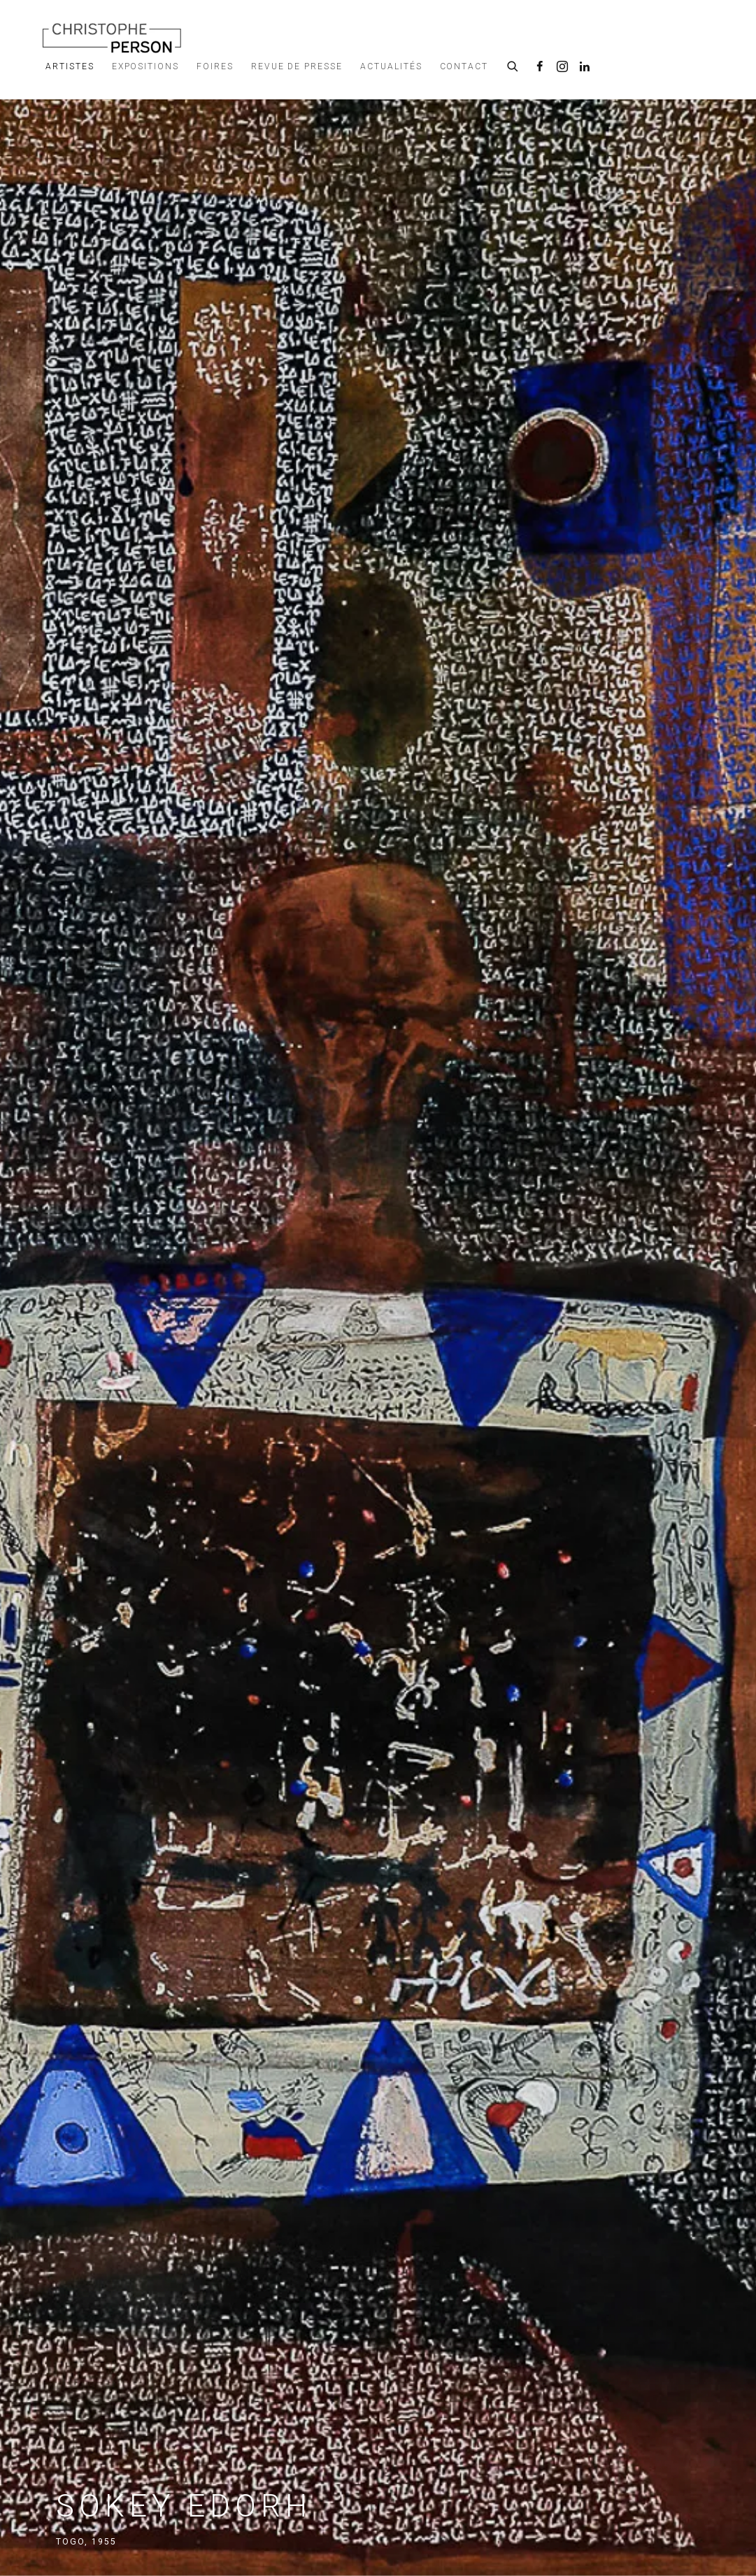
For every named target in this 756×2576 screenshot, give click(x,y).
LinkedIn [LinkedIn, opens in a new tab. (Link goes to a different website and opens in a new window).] (584, 67)
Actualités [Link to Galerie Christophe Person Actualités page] (391, 66)
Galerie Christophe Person (112, 37)
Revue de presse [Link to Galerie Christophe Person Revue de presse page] (297, 66)
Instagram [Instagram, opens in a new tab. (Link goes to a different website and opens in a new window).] (562, 67)
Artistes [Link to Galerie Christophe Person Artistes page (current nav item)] (69, 66)
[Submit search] (513, 64)
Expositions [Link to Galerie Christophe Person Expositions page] (145, 66)
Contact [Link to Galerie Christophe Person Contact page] (464, 66)
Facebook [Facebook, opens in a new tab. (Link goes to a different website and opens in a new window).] (540, 67)
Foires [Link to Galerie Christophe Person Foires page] (215, 66)
